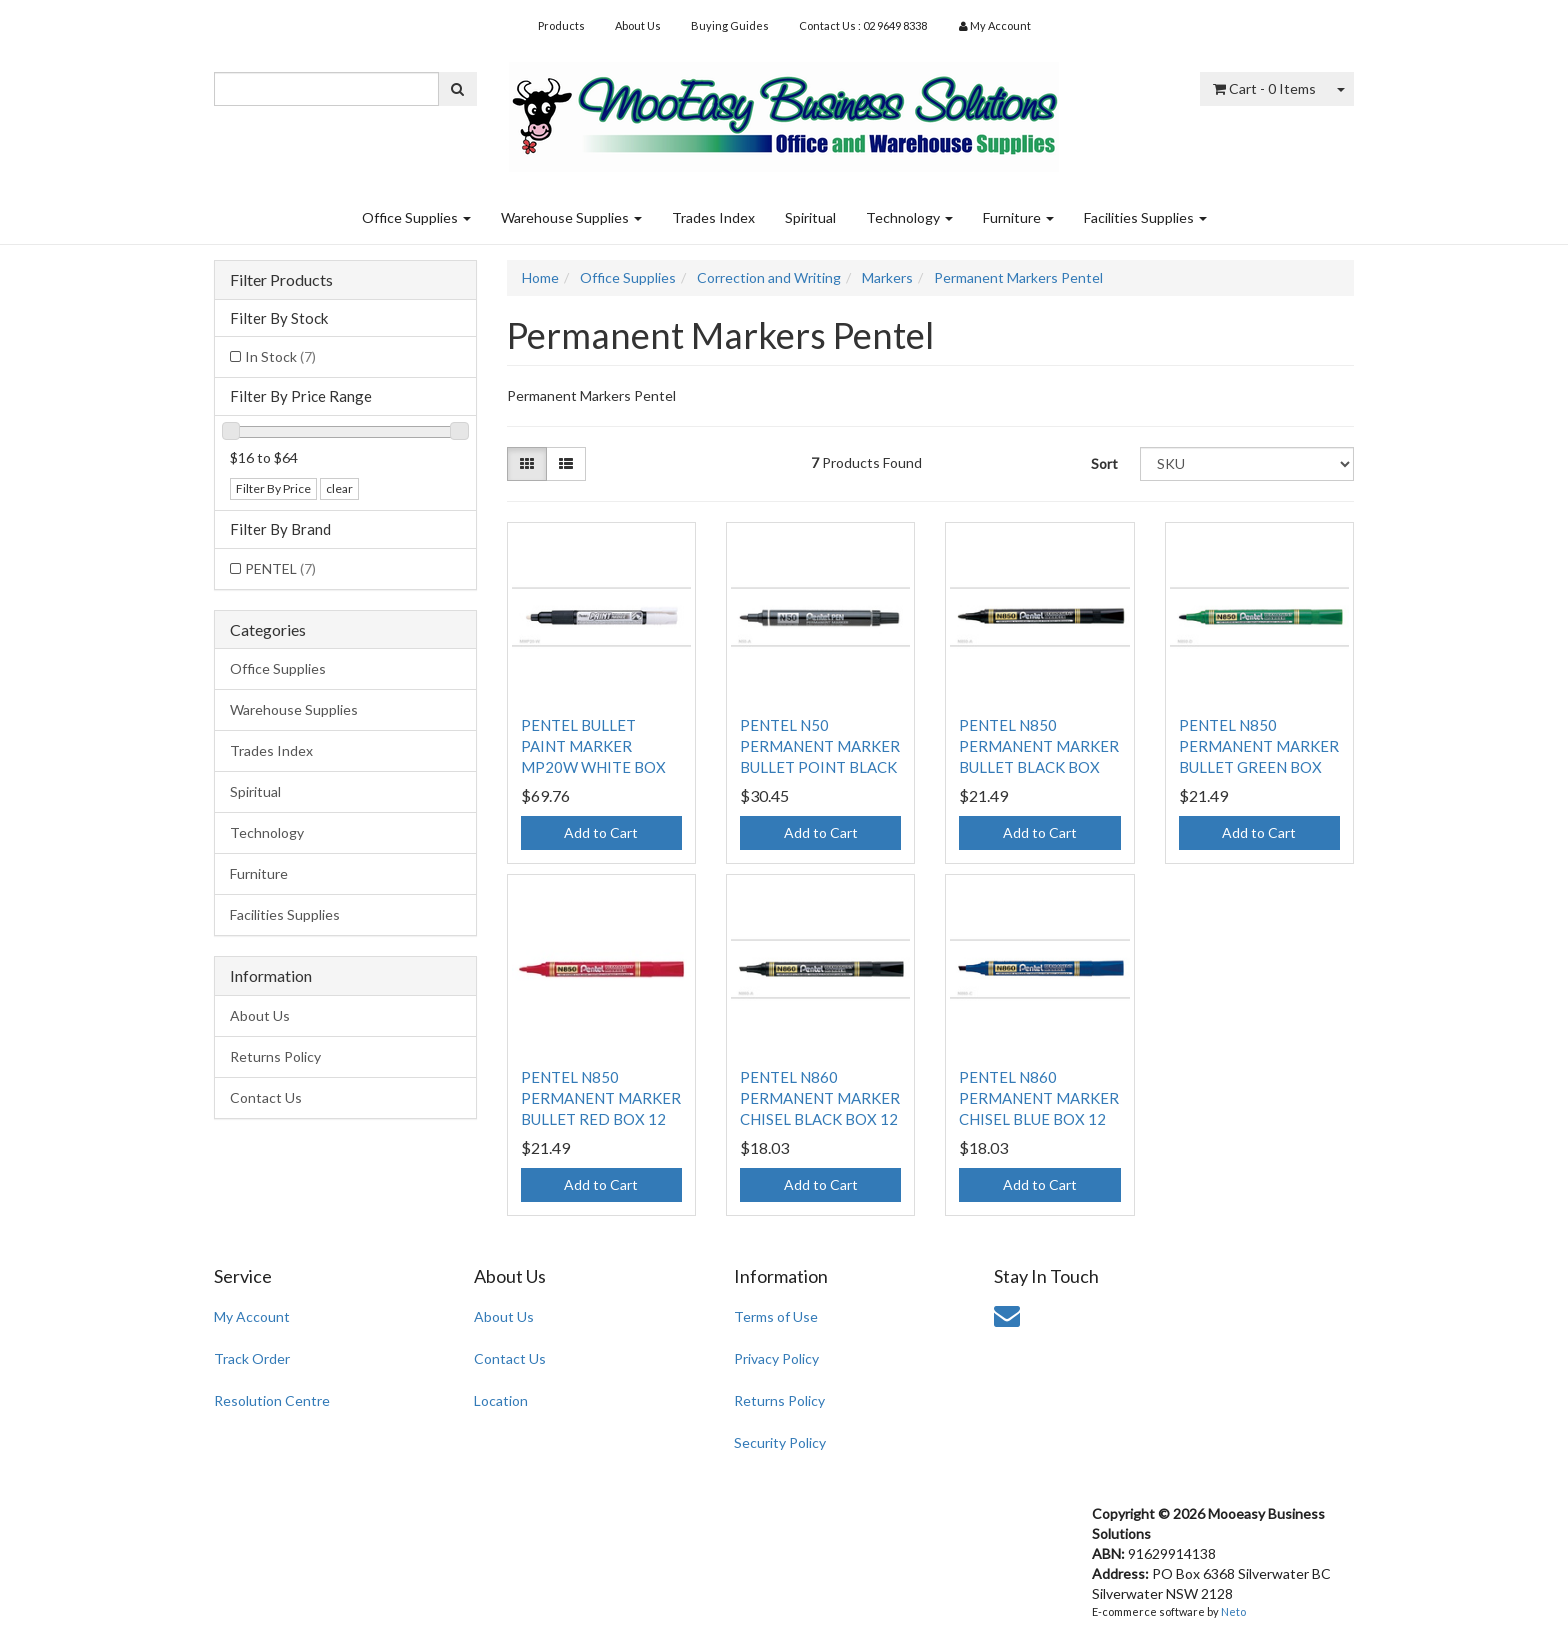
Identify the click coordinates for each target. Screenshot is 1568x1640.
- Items (1264, 88)
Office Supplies (416, 217)
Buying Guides (730, 25)
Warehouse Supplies (571, 217)
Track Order (252, 1358)
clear (339, 488)
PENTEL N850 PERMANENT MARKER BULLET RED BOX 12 (601, 1098)
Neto (1233, 1611)
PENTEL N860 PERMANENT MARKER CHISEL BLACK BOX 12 (820, 1098)
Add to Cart (601, 832)
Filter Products (281, 280)
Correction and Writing (769, 277)
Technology (909, 217)
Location (501, 1400)
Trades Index (713, 217)
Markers (887, 277)
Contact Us (266, 1097)
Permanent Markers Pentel (1018, 277)
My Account (252, 1316)
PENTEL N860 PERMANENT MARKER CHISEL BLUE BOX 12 (1039, 1098)
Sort (1104, 463)
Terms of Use (776, 1316)
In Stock (280, 356)
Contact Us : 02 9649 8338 (863, 25)
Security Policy (780, 1442)
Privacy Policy (776, 1358)
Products (561, 25)
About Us (638, 25)
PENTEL (280, 568)
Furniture (1018, 217)
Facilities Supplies (1145, 217)
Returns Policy (275, 1056)
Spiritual (810, 217)
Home (540, 277)
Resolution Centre (272, 1400)
